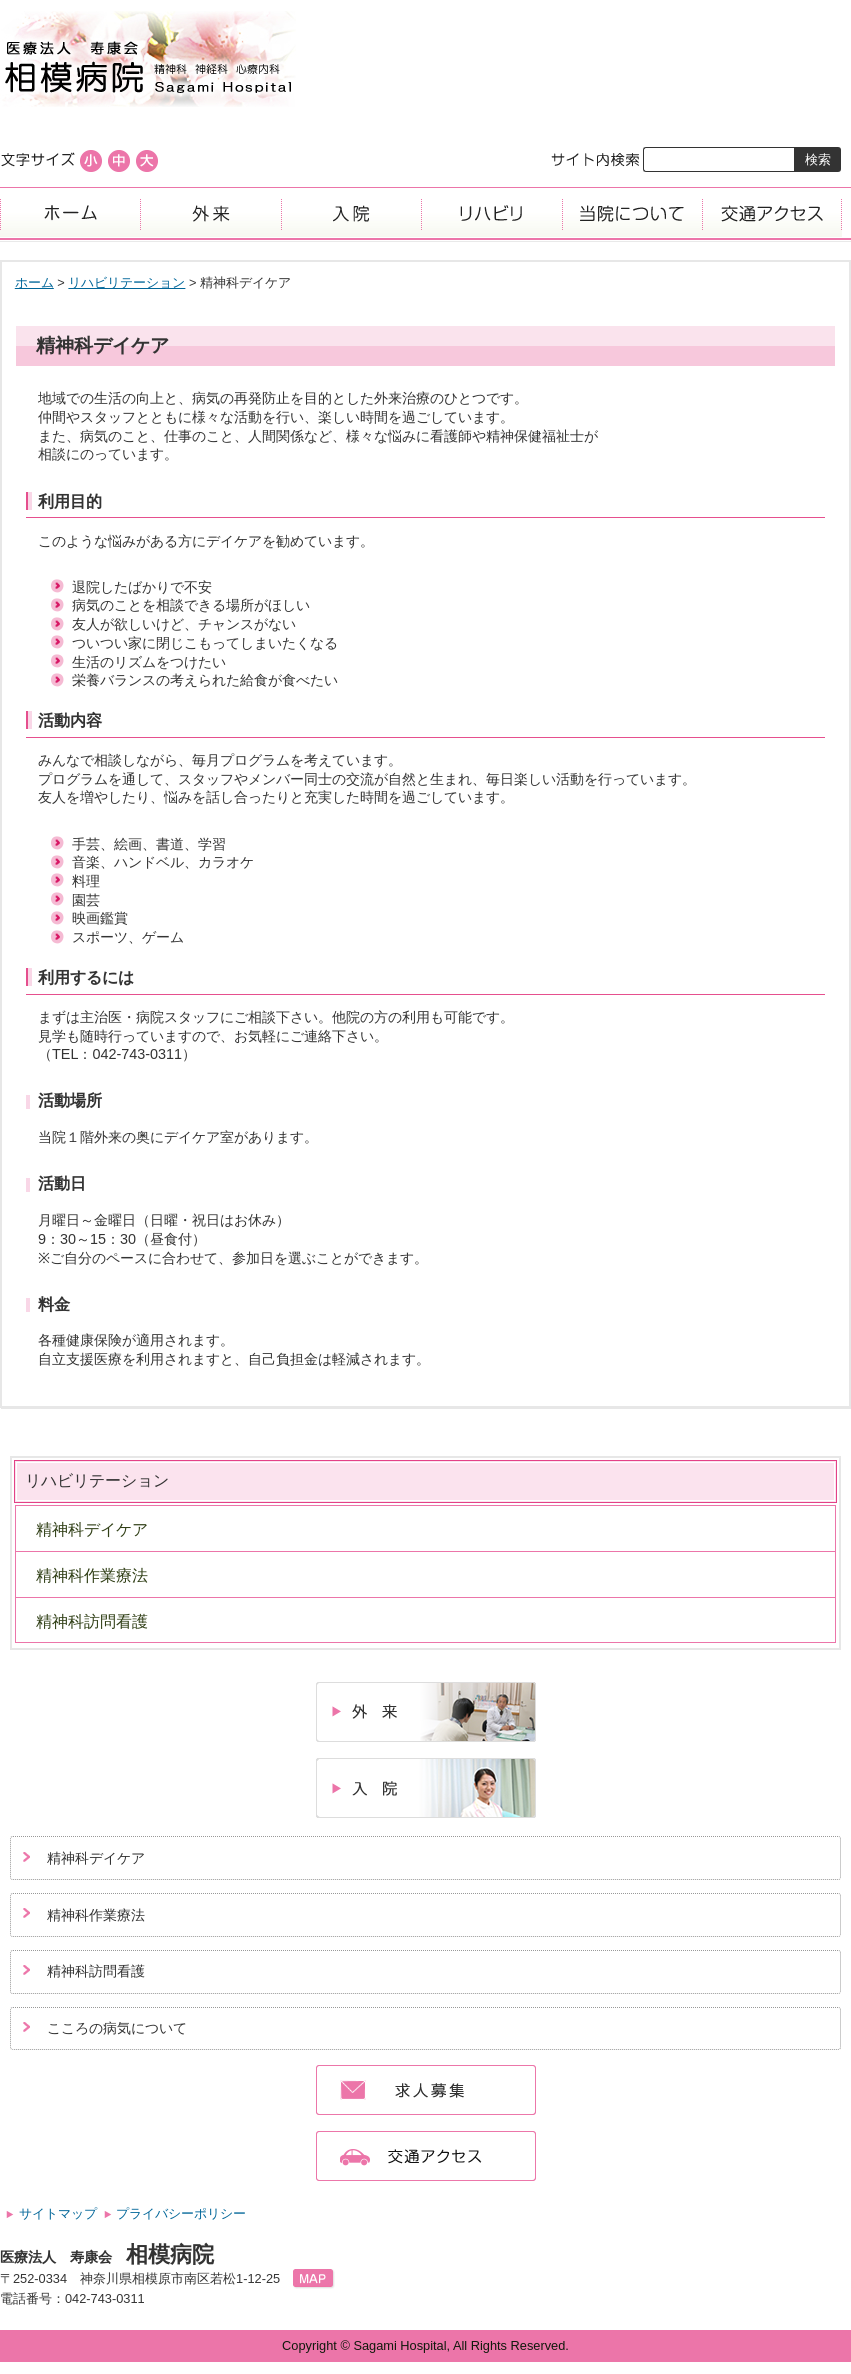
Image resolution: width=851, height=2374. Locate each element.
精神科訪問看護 (92, 1621)
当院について (632, 213)
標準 (119, 161)
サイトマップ (58, 2213)
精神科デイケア (92, 1529)
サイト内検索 (596, 159)
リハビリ (491, 213)
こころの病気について (117, 2028)
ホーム (70, 213)
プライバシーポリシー (181, 2213)
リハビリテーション (126, 282)
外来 (210, 213)
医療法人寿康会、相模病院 (425, 59)
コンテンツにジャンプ (0, 0)
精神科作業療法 (92, 1575)
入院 (351, 213)
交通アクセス (772, 213)
